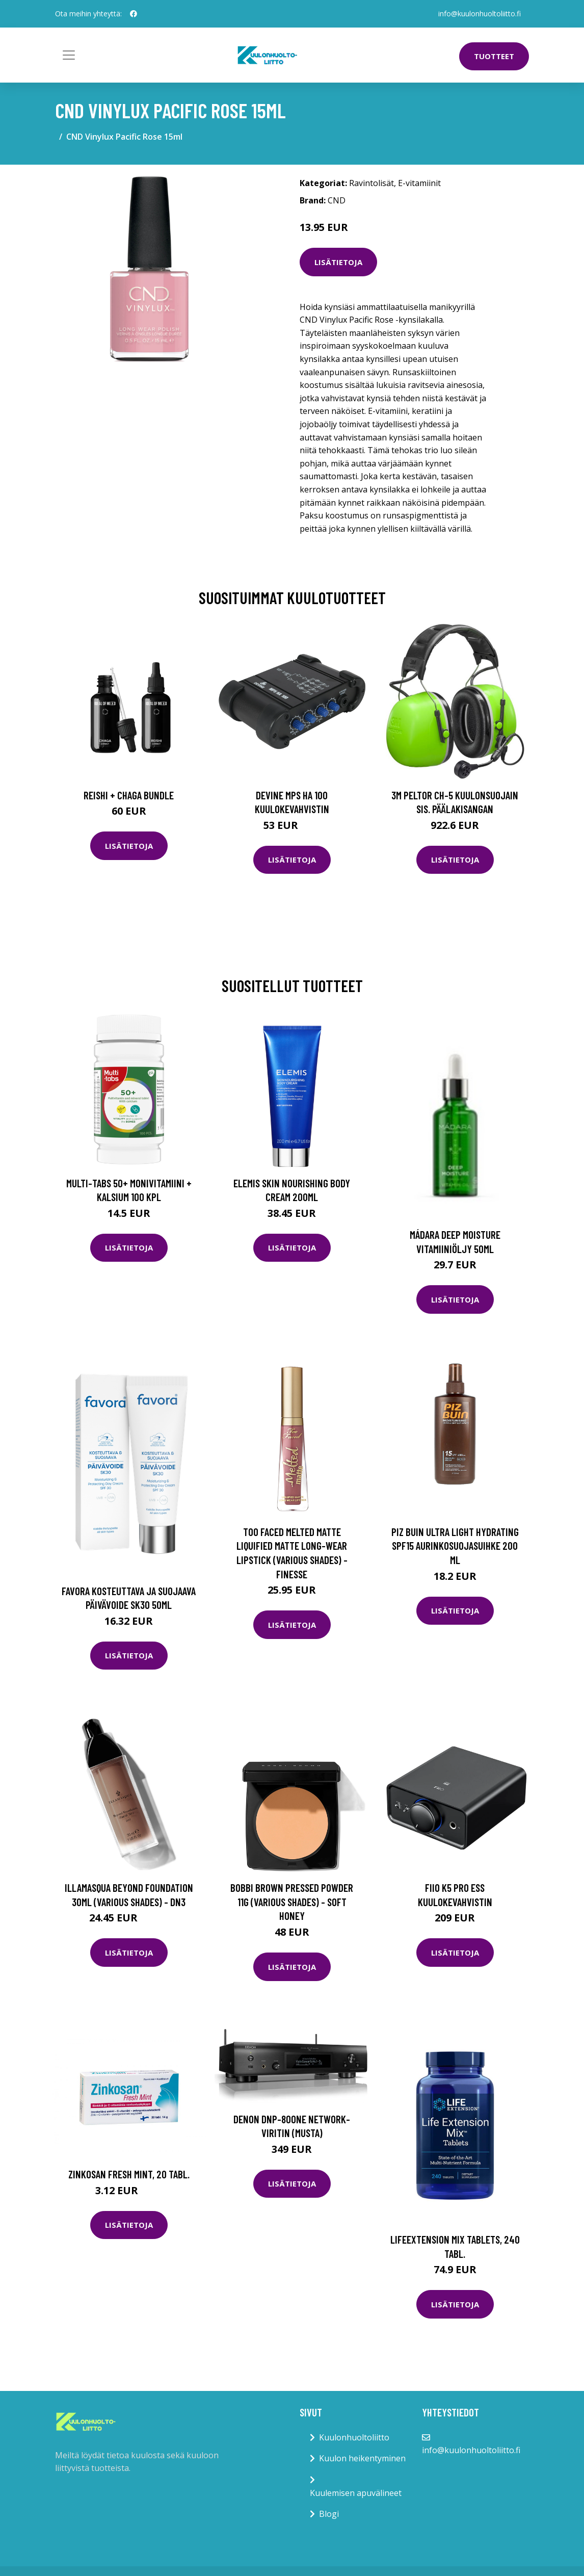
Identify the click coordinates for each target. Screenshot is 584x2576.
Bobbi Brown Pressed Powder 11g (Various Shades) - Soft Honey (291, 1901)
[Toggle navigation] (69, 55)
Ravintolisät (371, 183)
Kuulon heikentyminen (362, 2458)
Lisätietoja (338, 262)
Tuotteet (494, 56)
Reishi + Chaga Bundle (129, 795)
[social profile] (133, 13)
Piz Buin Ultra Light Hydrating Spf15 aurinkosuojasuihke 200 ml (455, 1545)
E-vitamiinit (419, 183)
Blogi (329, 2513)
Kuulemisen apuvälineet (356, 2493)
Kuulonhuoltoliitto (354, 2437)
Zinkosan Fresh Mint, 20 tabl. (129, 2174)
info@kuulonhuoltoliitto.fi (479, 13)
